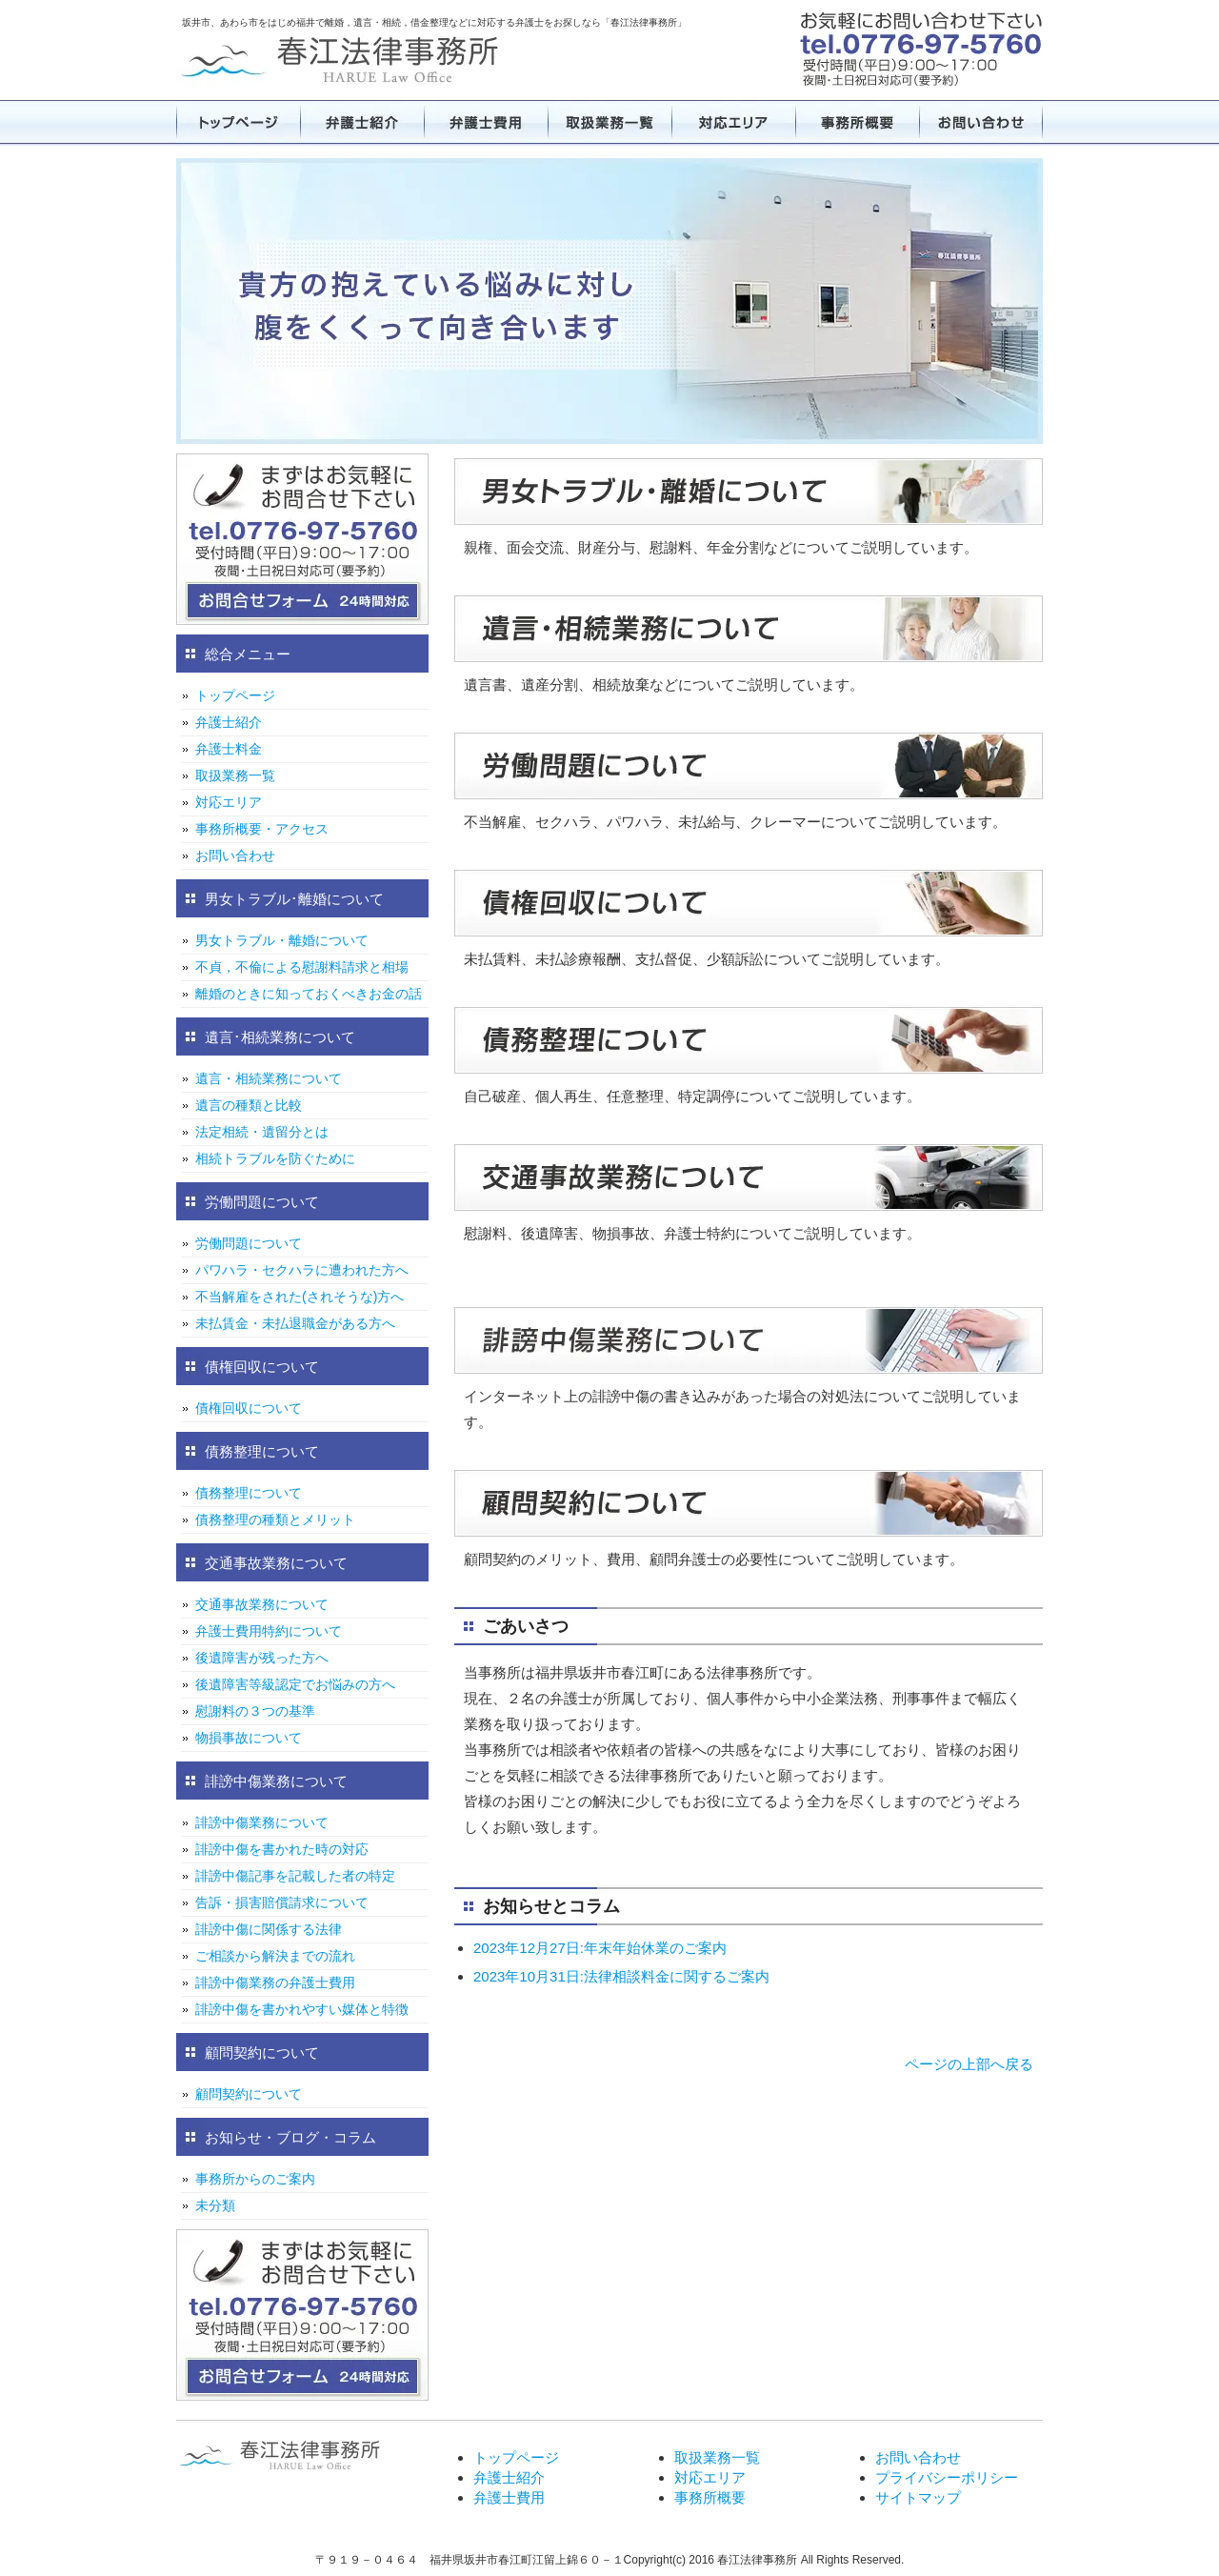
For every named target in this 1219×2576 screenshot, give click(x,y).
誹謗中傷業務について (262, 1822)
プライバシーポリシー (946, 2477)
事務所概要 (857, 122)
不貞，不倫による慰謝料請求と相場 (302, 967)
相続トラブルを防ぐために (275, 1158)
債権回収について (248, 1408)
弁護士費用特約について (268, 1631)
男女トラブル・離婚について (282, 940)
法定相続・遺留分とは (262, 1131)
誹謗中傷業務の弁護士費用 (275, 1982)
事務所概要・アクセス (262, 828)
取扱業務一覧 (609, 122)
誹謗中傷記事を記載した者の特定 (295, 1875)
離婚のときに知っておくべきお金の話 (308, 993)
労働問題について (248, 1243)
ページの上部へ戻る (969, 2064)
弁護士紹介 (362, 122)
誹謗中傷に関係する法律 (268, 1929)
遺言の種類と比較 (248, 1105)
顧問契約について (248, 2094)
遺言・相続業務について (268, 1078)
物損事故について (248, 1737)
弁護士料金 (228, 748)
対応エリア (733, 122)
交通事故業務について (262, 1604)
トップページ (238, 122)
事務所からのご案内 (255, 2178)
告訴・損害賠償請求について (282, 1902)
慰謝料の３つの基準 (255, 1711)
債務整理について (248, 1492)
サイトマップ (918, 2497)
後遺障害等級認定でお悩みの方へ (295, 1684)
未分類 (215, 2205)
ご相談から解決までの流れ (275, 1955)
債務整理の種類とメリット (275, 1519)
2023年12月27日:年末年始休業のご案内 (600, 1948)
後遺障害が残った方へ (262, 1657)
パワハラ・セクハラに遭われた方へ (302, 1270)
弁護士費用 (486, 122)
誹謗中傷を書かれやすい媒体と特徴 (302, 2009)
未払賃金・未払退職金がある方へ (295, 1323)
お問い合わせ (981, 122)
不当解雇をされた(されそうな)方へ (299, 1296)
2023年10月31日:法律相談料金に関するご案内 (621, 1976)
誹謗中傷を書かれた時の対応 (282, 1849)
